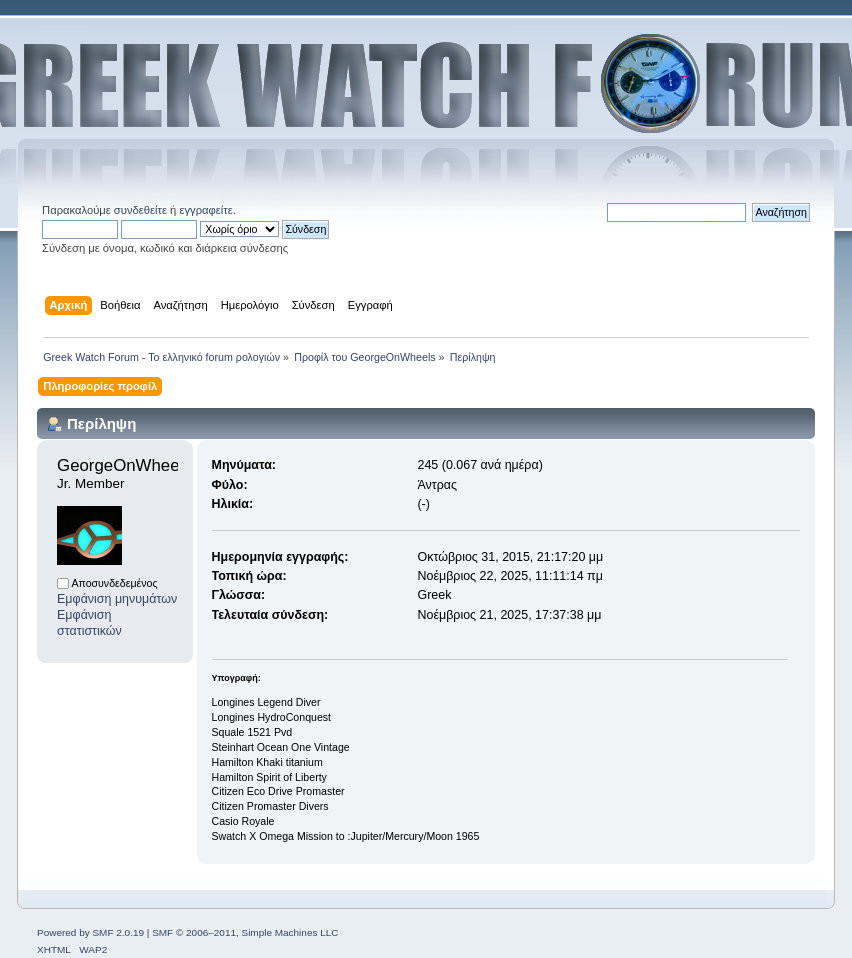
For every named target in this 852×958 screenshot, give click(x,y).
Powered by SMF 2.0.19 (90, 932)
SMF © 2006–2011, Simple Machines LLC (245, 932)
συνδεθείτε (140, 210)
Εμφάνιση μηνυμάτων (117, 599)
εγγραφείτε (205, 210)
